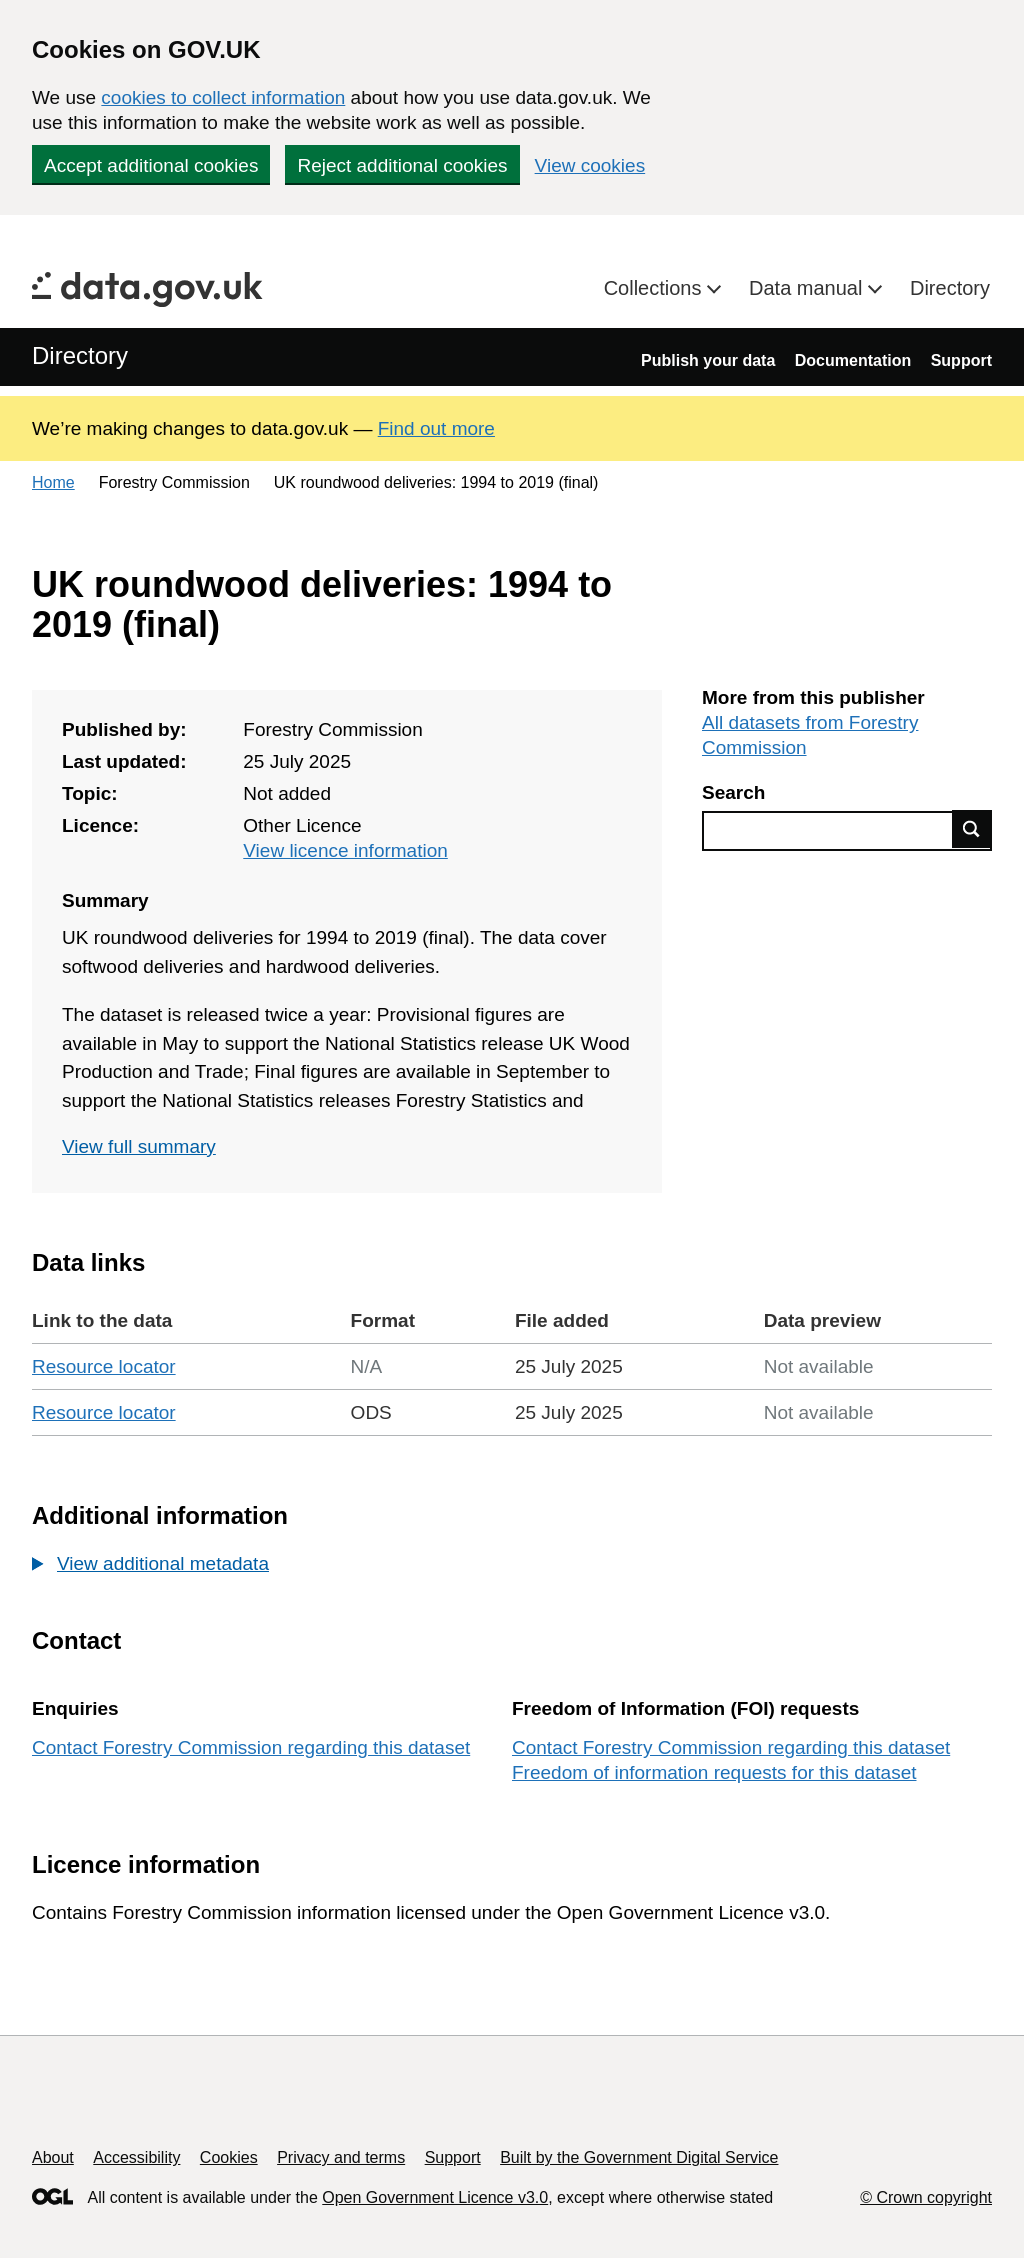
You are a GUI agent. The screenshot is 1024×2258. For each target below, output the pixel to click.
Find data (972, 829)
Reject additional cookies (402, 165)
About (53, 2157)
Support (961, 360)
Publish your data (708, 360)
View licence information (345, 850)
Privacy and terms (341, 2157)
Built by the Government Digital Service (639, 2157)
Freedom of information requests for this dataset (714, 1772)
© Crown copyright (926, 2197)
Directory (950, 288)
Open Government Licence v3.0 (435, 2197)
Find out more (436, 428)
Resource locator (104, 1366)
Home (53, 482)
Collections (655, 288)
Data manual (808, 288)
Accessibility (136, 2157)
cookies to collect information (223, 97)
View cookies (590, 165)
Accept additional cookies (151, 165)
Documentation (853, 360)
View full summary (139, 1146)
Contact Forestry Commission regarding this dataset (251, 1747)
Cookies (229, 2157)
